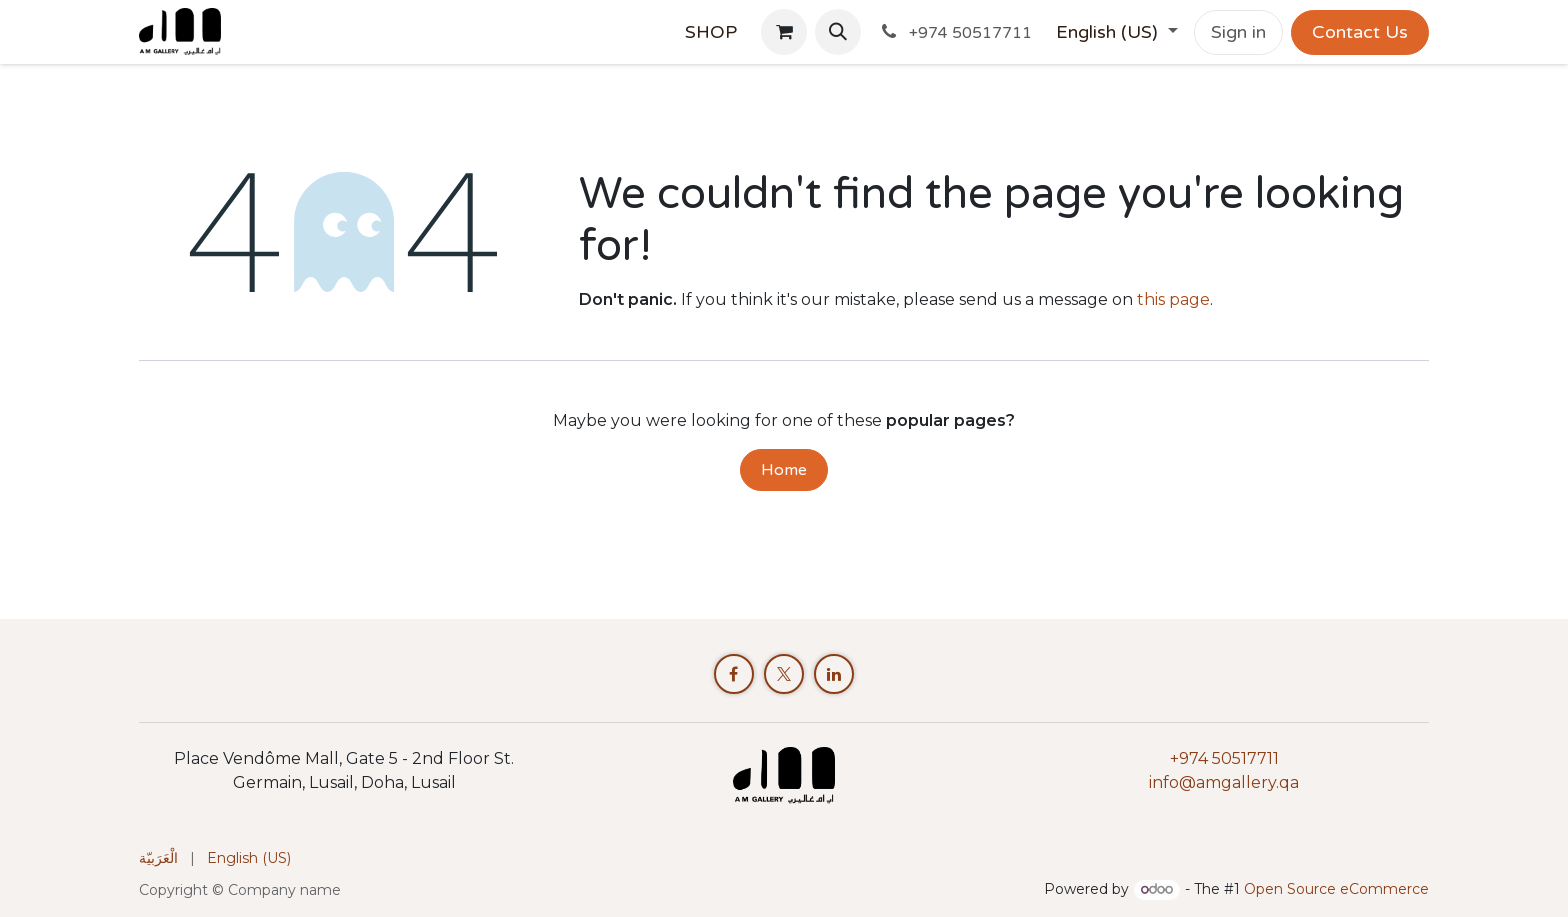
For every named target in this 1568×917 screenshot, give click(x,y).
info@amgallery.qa (1224, 782)
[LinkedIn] (834, 674)
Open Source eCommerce (1336, 889)
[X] (784, 674)
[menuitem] (711, 32)
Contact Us (1360, 32)
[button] (838, 32)
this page (1173, 299)
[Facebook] (734, 674)
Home (784, 470)
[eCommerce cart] (784, 32)
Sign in (1238, 32)
